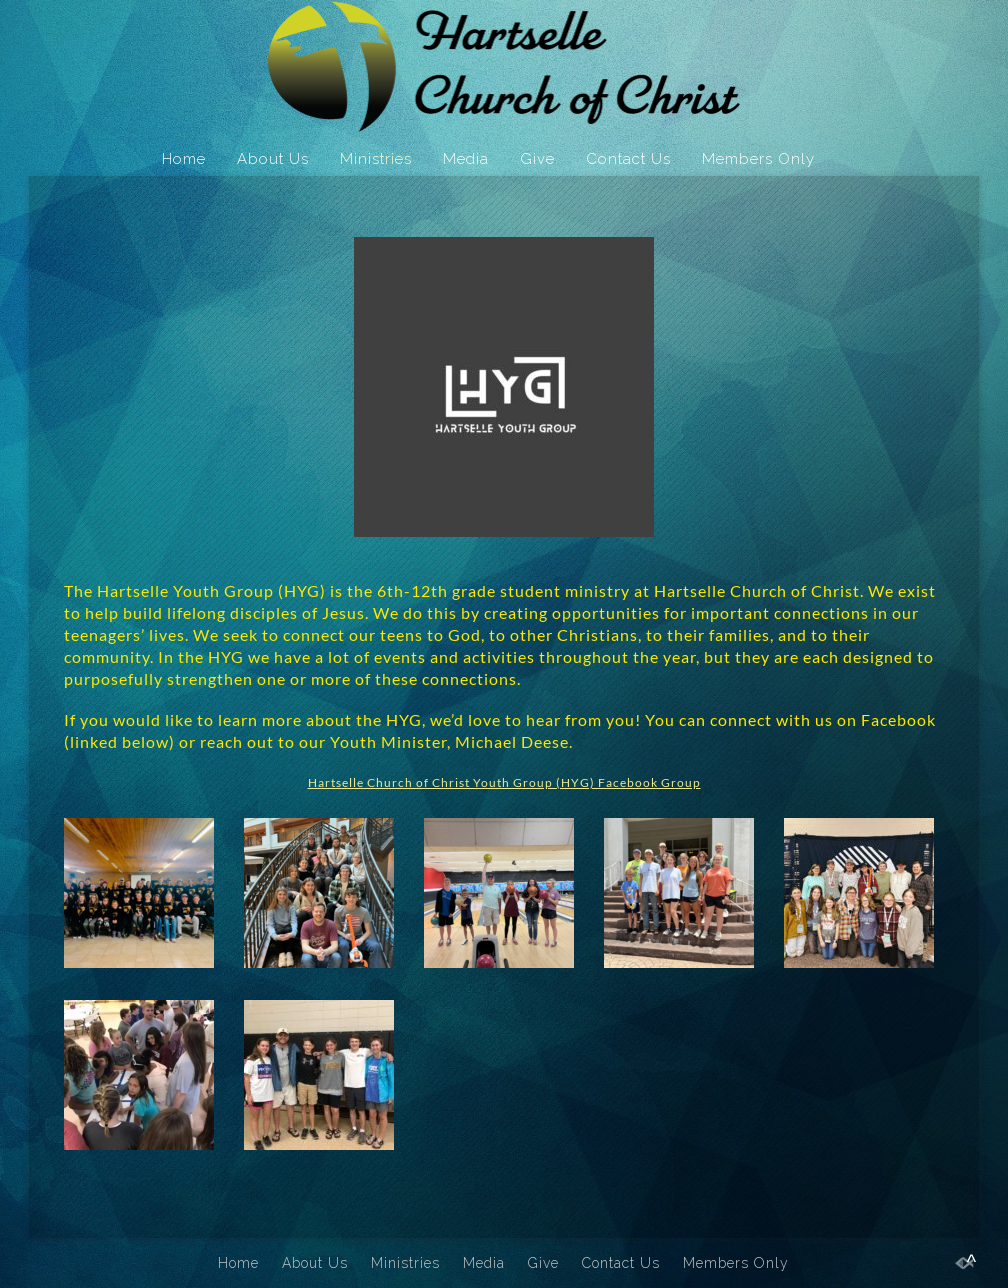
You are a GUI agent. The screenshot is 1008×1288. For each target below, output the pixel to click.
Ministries (376, 159)
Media (466, 159)
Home (184, 159)
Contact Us (628, 159)
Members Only (758, 159)
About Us (273, 159)
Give (537, 159)
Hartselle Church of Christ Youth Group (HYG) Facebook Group (504, 782)
